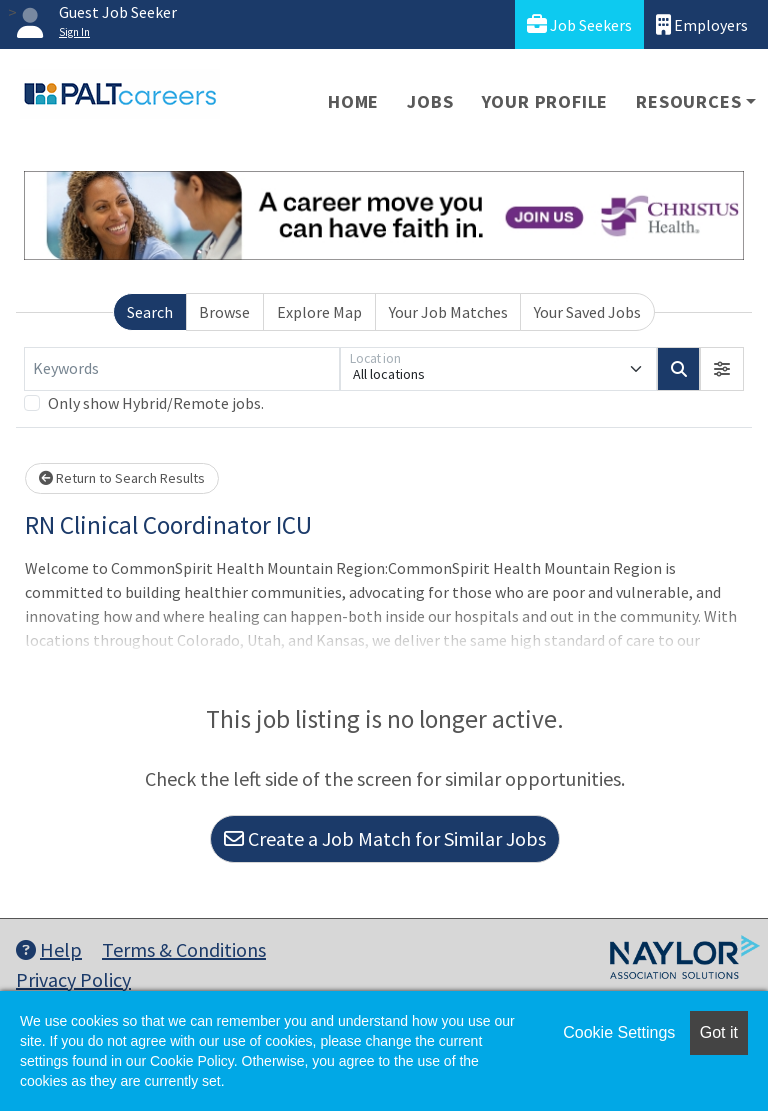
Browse (224, 312)
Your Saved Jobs (587, 312)
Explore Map (319, 312)
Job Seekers (579, 24)
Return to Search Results (122, 478)
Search (150, 312)
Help (49, 949)
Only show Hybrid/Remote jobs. (156, 403)
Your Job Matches (448, 312)
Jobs (430, 101)
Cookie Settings (619, 1032)
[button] (722, 369)
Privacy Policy (73, 979)
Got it (719, 1032)
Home (353, 101)
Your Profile (545, 101)
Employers (702, 24)
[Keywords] (182, 369)
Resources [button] (688, 101)
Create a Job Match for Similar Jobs (385, 838)
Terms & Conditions (184, 949)
